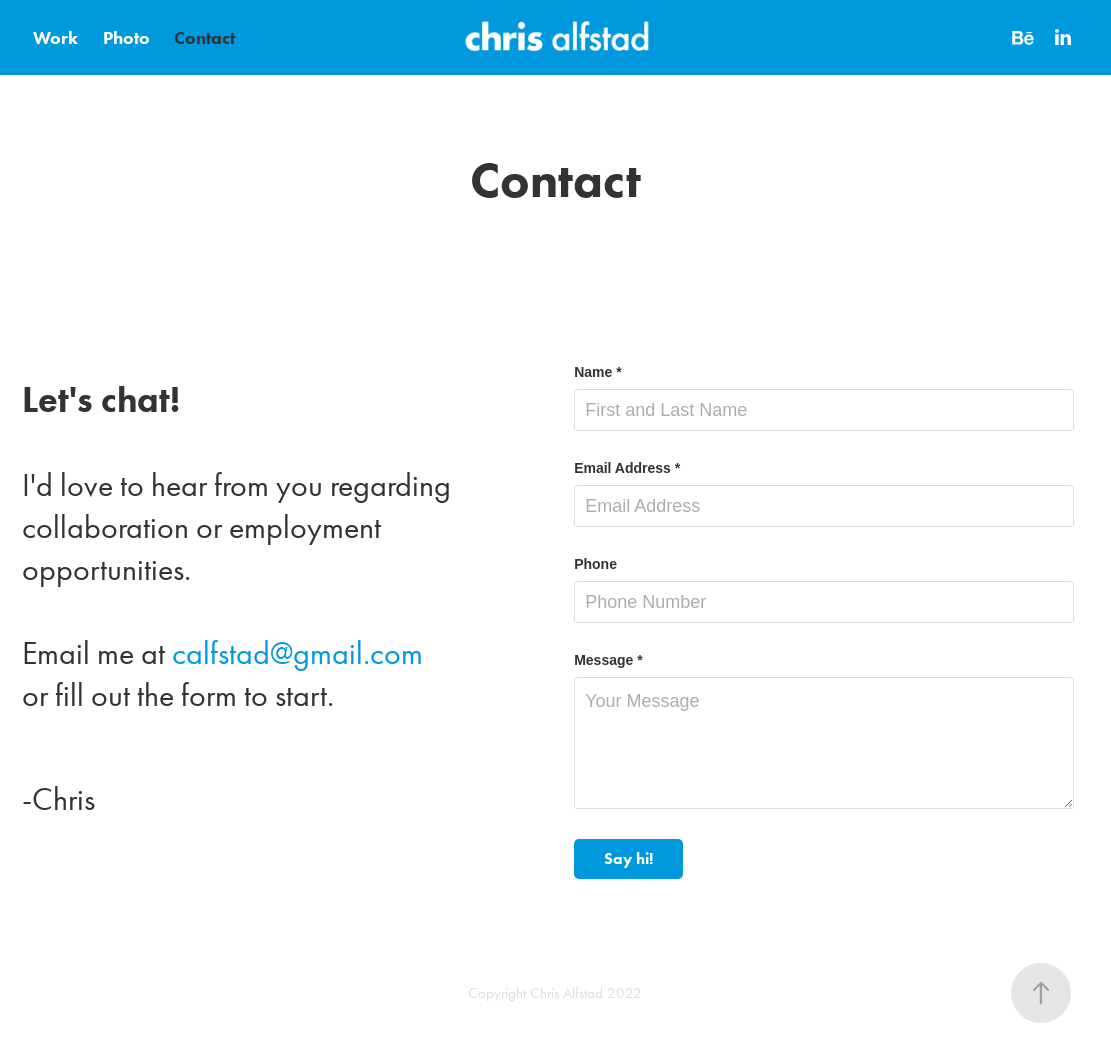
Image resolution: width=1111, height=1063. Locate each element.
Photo (126, 38)
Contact (204, 38)
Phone (595, 564)
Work (55, 38)
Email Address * (627, 468)
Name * (597, 372)
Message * (608, 660)
